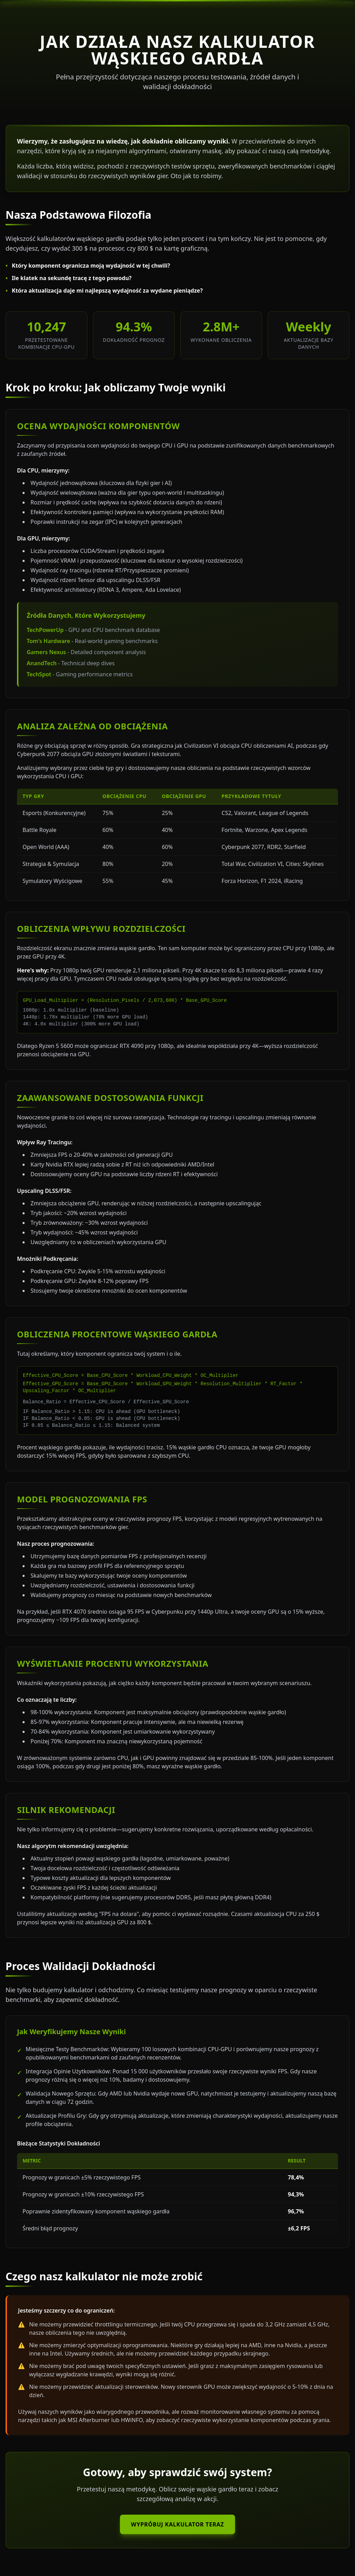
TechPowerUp (45, 630)
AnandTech (42, 663)
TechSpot (39, 674)
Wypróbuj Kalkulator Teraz (177, 2524)
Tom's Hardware (48, 641)
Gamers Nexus (46, 652)
